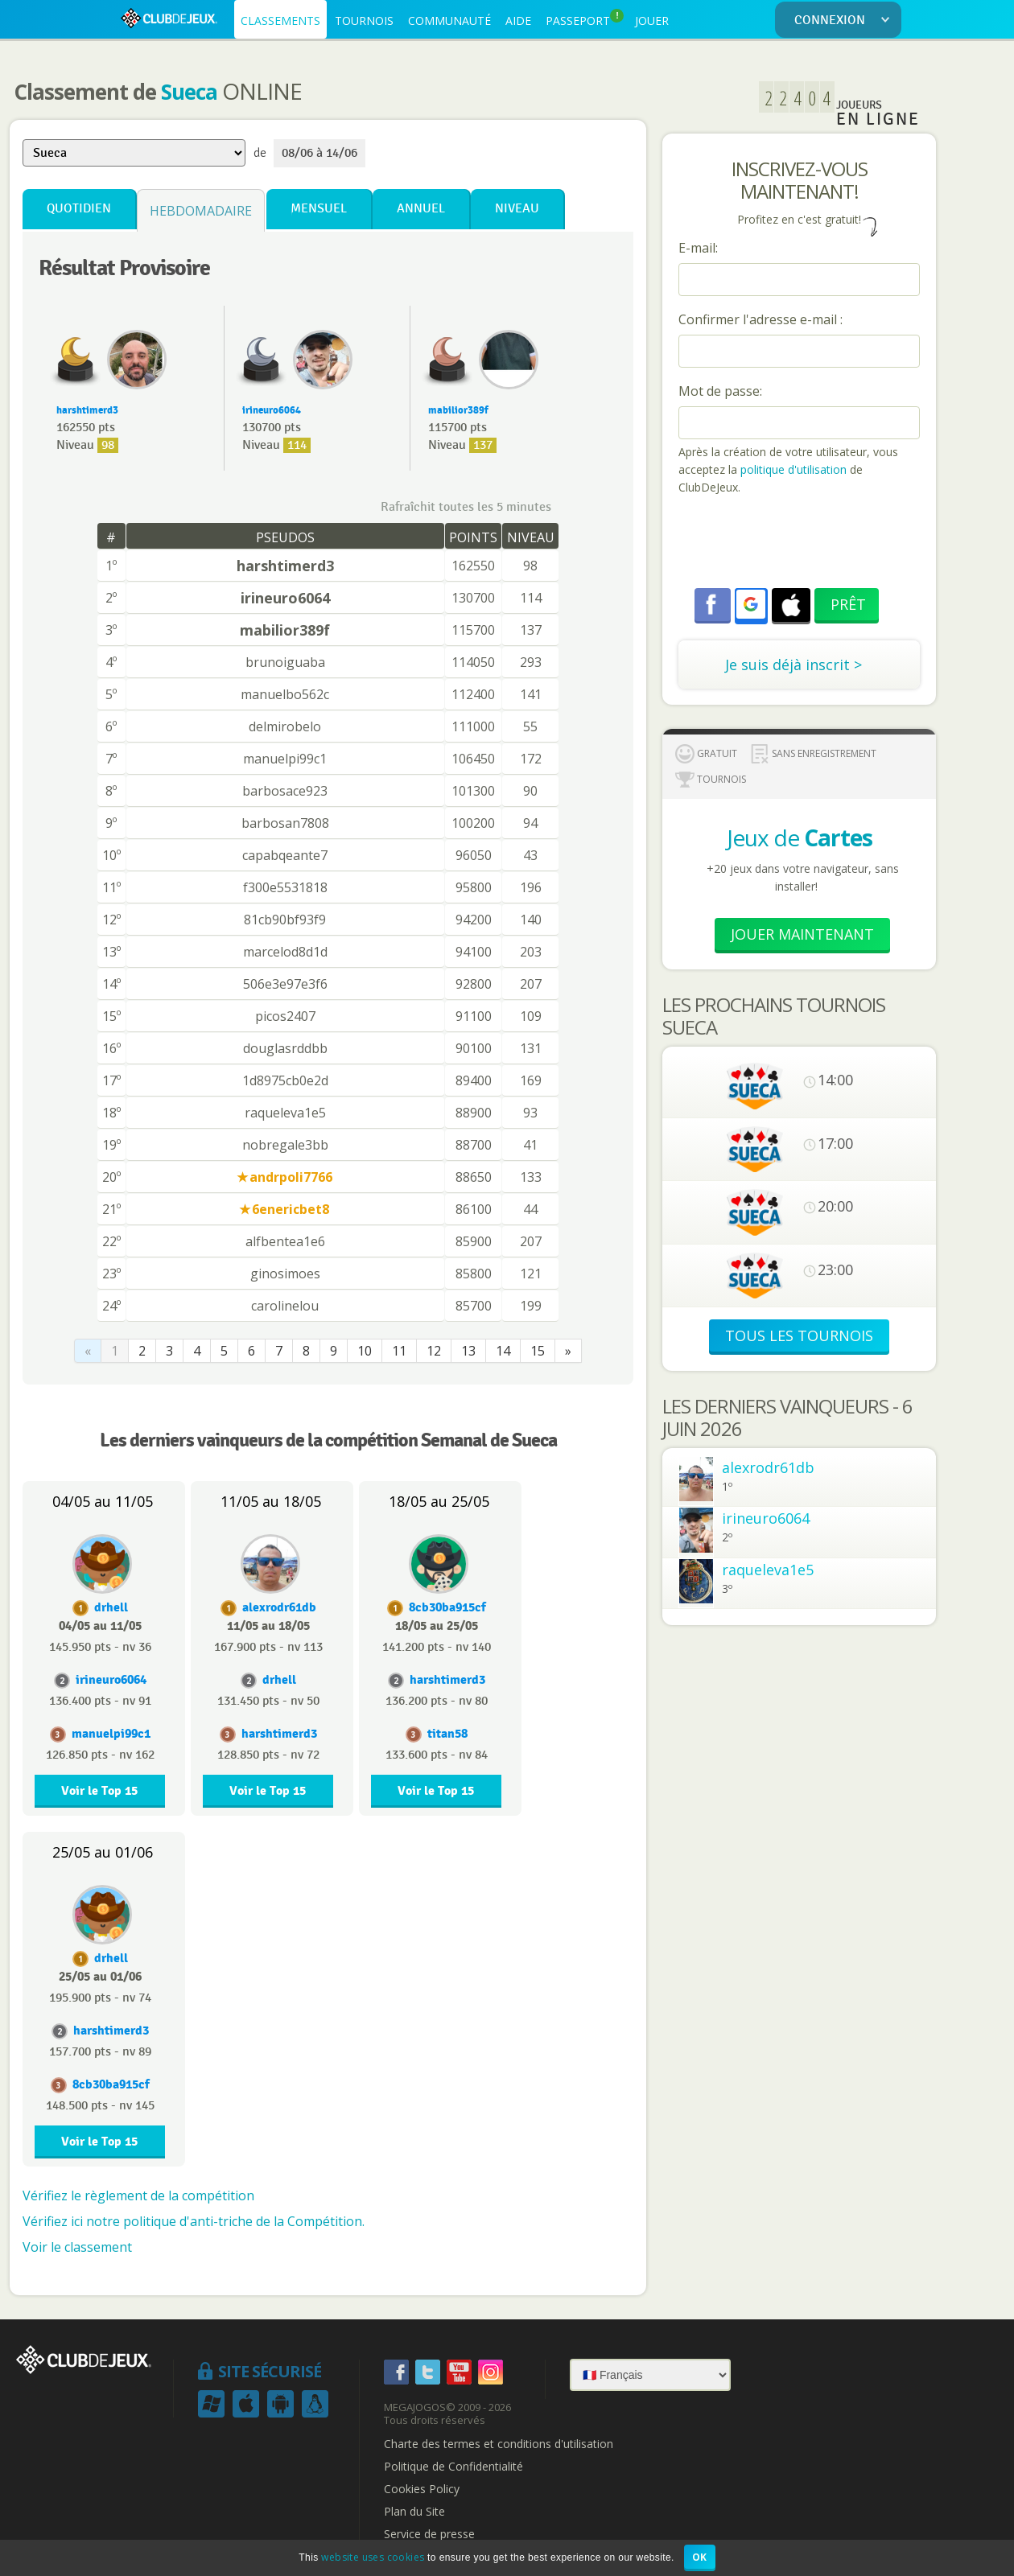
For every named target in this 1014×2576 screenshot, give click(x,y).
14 (503, 1351)
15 (537, 1351)
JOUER (652, 20)
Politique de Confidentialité (453, 2466)
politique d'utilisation (792, 469)
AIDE (518, 20)
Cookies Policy (422, 2489)
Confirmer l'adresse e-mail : (760, 319)
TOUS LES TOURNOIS (799, 1335)
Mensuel (319, 208)
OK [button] (699, 2557)
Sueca (189, 91)
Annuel (421, 208)
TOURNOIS (364, 20)
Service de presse (429, 2534)
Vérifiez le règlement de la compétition (138, 2195)
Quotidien (79, 208)
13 (468, 1351)
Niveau (517, 208)
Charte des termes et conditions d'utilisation (498, 2444)
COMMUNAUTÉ (449, 20)
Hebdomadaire (201, 211)
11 (399, 1351)
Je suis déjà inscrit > (793, 664)
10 (364, 1351)
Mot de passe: (720, 391)
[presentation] (800, 543)
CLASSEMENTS (280, 20)
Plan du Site (414, 2511)
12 (434, 1351)
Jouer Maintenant (802, 934)
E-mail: (698, 248)
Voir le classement (77, 2247)
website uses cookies (372, 2557)
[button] (751, 604)
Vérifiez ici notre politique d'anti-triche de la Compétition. (194, 2221)
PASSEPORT (585, 18)
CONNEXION (845, 20)
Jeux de (799, 837)
